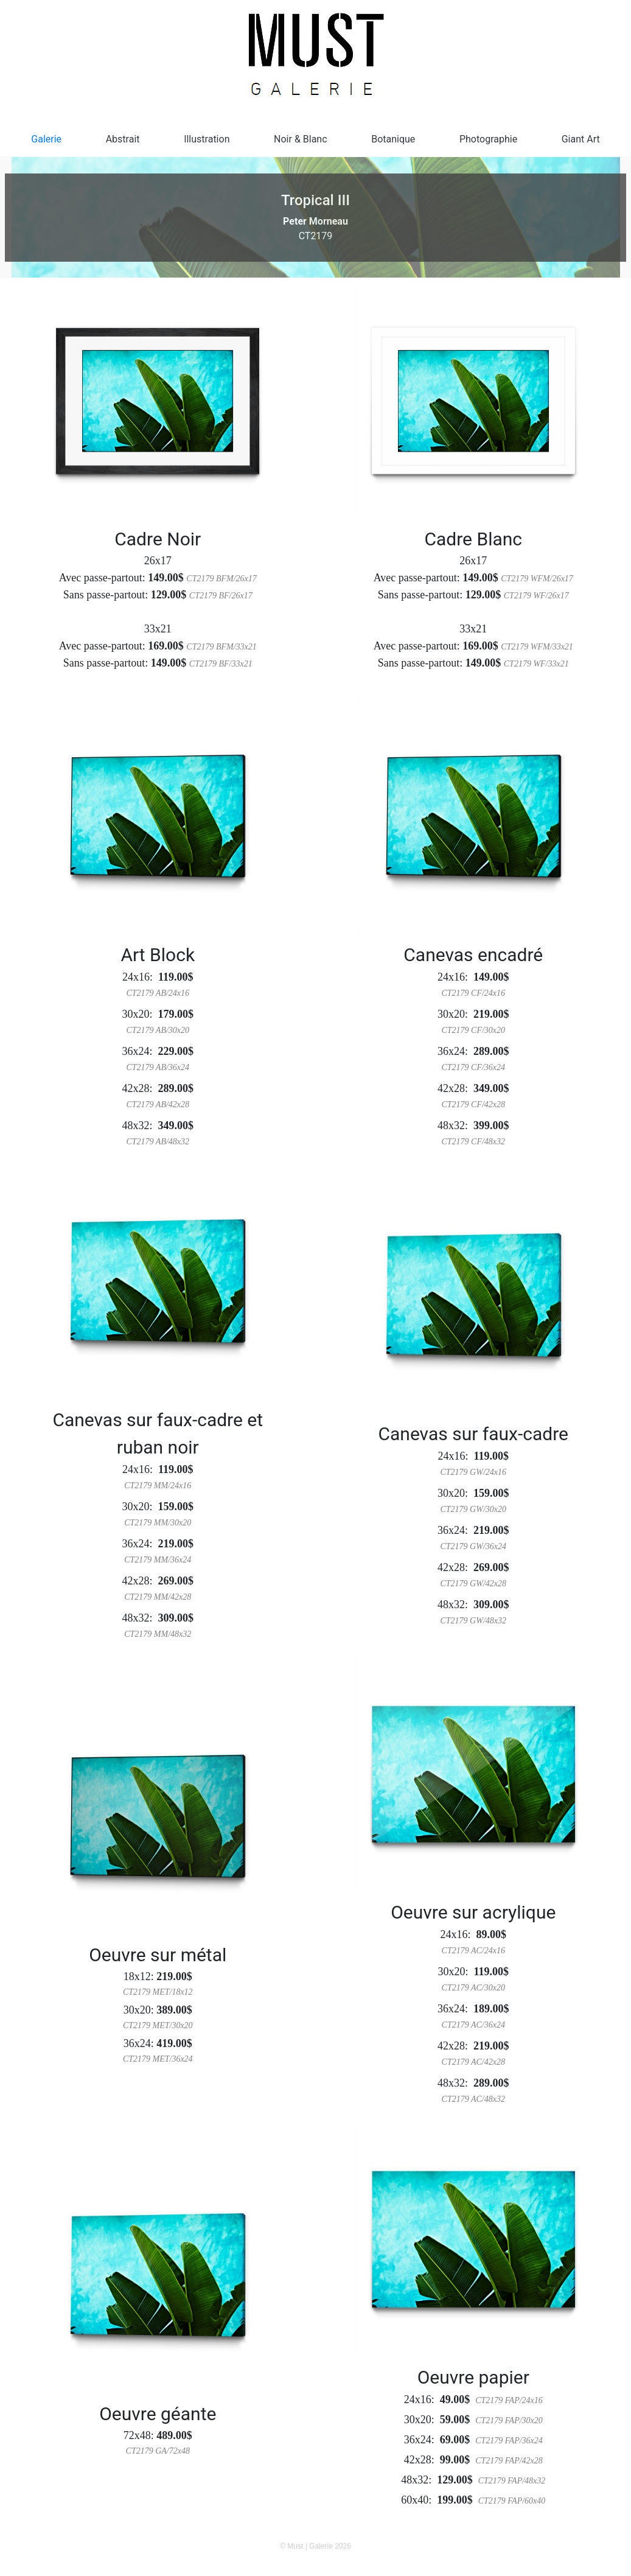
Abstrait (123, 139)
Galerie (46, 139)
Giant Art (581, 139)
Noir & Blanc (300, 139)
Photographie (488, 139)
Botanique (393, 139)
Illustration (206, 139)
